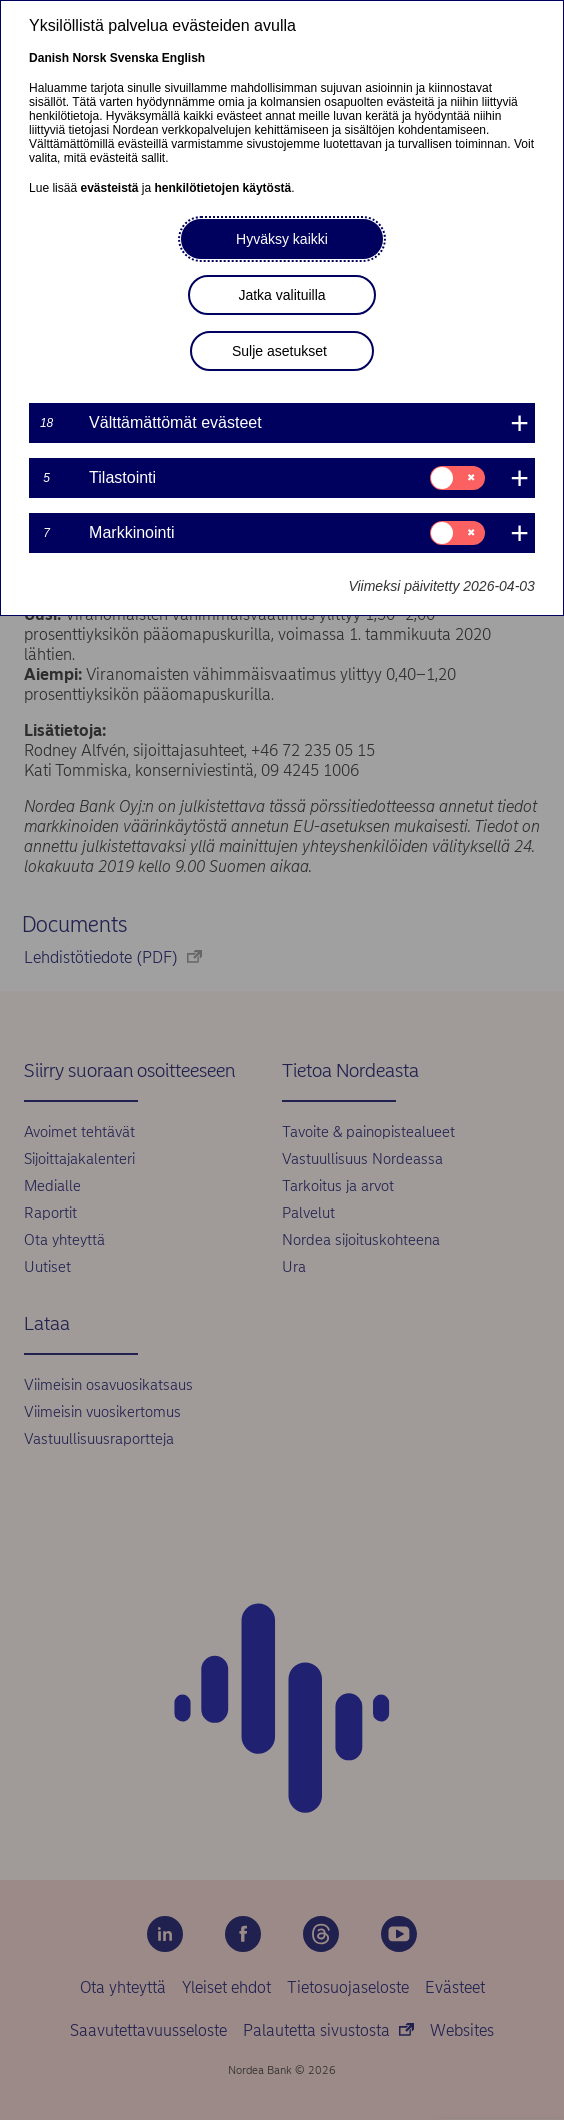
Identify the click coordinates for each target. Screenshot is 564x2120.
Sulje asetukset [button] (279, 351)
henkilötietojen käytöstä (223, 188)
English (183, 58)
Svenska (134, 58)
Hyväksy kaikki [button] (282, 239)
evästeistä (109, 188)
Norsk (89, 58)
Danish (49, 58)
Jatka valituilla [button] (281, 295)
